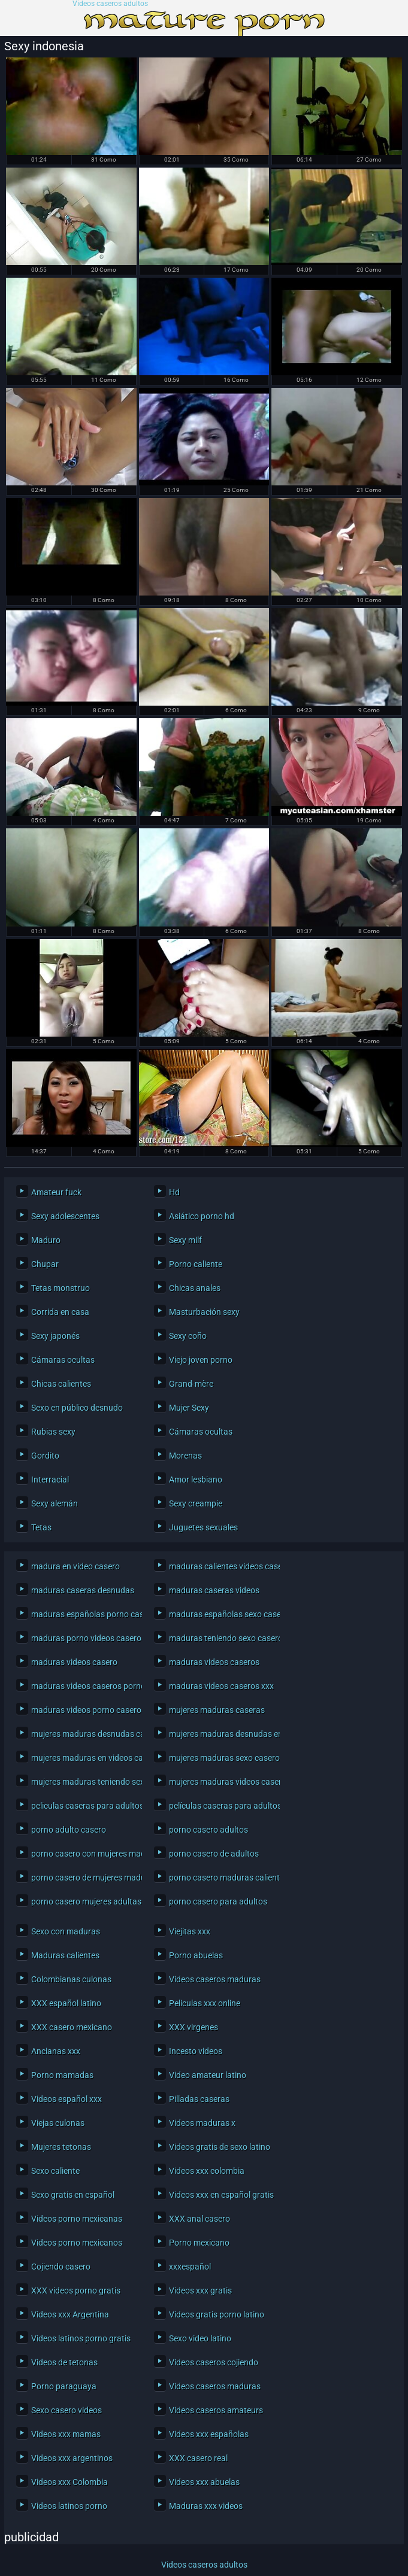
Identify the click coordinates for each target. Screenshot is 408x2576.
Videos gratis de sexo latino (219, 2147)
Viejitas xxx (189, 1931)
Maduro (46, 1240)
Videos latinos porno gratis (81, 2338)
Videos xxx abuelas (204, 2482)
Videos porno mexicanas (76, 2218)
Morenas (185, 1455)
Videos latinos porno (69, 2506)
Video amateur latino (207, 2075)
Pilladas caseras (199, 2099)
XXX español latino (66, 2003)
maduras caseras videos (214, 1590)
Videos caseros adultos (110, 4)
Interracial (50, 1479)
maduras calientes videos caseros (221, 1566)
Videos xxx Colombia (69, 2482)
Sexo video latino (200, 2338)
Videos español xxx (66, 2099)
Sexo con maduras (65, 1931)
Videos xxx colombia (206, 2171)
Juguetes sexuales (203, 1527)
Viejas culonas (57, 2123)
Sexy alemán (54, 1503)
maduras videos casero (74, 1662)
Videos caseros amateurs (216, 2410)
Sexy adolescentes (65, 1216)
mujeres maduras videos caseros (221, 1782)
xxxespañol (190, 2266)
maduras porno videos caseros (83, 1638)
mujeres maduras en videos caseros (83, 1758)
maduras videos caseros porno (83, 1686)
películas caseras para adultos (221, 1806)
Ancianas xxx (55, 2051)
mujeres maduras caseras (217, 1710)
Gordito (45, 1455)
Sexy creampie (195, 1503)
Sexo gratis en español (72, 2195)
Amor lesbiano (195, 1479)
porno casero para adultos (218, 1901)
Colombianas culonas (71, 1979)
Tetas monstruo (60, 1288)
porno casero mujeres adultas (83, 1901)
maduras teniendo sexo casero (221, 1638)
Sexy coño (188, 1336)
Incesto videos (195, 2051)
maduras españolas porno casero (83, 1614)
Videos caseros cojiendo (213, 2362)
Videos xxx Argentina (70, 2314)
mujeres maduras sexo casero (221, 1758)
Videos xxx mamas (66, 2434)
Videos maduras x (202, 2123)
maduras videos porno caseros (83, 1710)
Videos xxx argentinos (72, 2458)
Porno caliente (195, 1264)
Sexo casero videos (66, 2410)
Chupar (45, 1264)
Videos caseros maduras (215, 1979)
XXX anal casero (199, 2218)
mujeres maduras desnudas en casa (221, 1734)
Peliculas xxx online (204, 2003)
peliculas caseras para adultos (83, 1806)
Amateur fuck (56, 1192)
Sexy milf (185, 1240)
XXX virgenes (193, 2027)
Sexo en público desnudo (77, 1407)
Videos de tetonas (64, 2362)
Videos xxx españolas (209, 2434)
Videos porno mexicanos (76, 2242)
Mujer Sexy (189, 1407)
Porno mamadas (62, 2075)
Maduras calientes (65, 1955)
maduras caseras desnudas (82, 1590)
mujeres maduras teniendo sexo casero (83, 1782)
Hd (174, 1192)
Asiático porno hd (201, 1216)
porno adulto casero (68, 1829)
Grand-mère (191, 1384)
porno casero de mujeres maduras (83, 1877)
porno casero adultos (208, 1829)
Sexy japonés (55, 1336)
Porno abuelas (196, 1955)
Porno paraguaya (63, 2386)
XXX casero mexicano (71, 2027)
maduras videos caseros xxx (221, 1686)
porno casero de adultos (214, 1853)
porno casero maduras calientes (221, 1877)
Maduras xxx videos (206, 2506)
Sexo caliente (55, 2171)
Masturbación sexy (204, 1312)
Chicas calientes (61, 1384)
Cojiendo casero (60, 2266)
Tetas (41, 1527)
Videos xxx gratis (200, 2290)
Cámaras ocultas (63, 1360)
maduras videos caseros (214, 1662)
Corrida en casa (60, 1312)
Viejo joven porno (200, 1360)
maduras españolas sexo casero (221, 1614)
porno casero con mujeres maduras (83, 1853)
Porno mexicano (199, 2242)
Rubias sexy (53, 1431)
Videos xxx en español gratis (221, 2195)
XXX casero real (198, 2458)
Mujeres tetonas (61, 2147)
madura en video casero (75, 1566)
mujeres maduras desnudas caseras (83, 1734)
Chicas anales (194, 1288)
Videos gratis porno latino (216, 2314)
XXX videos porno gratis (75, 2290)
